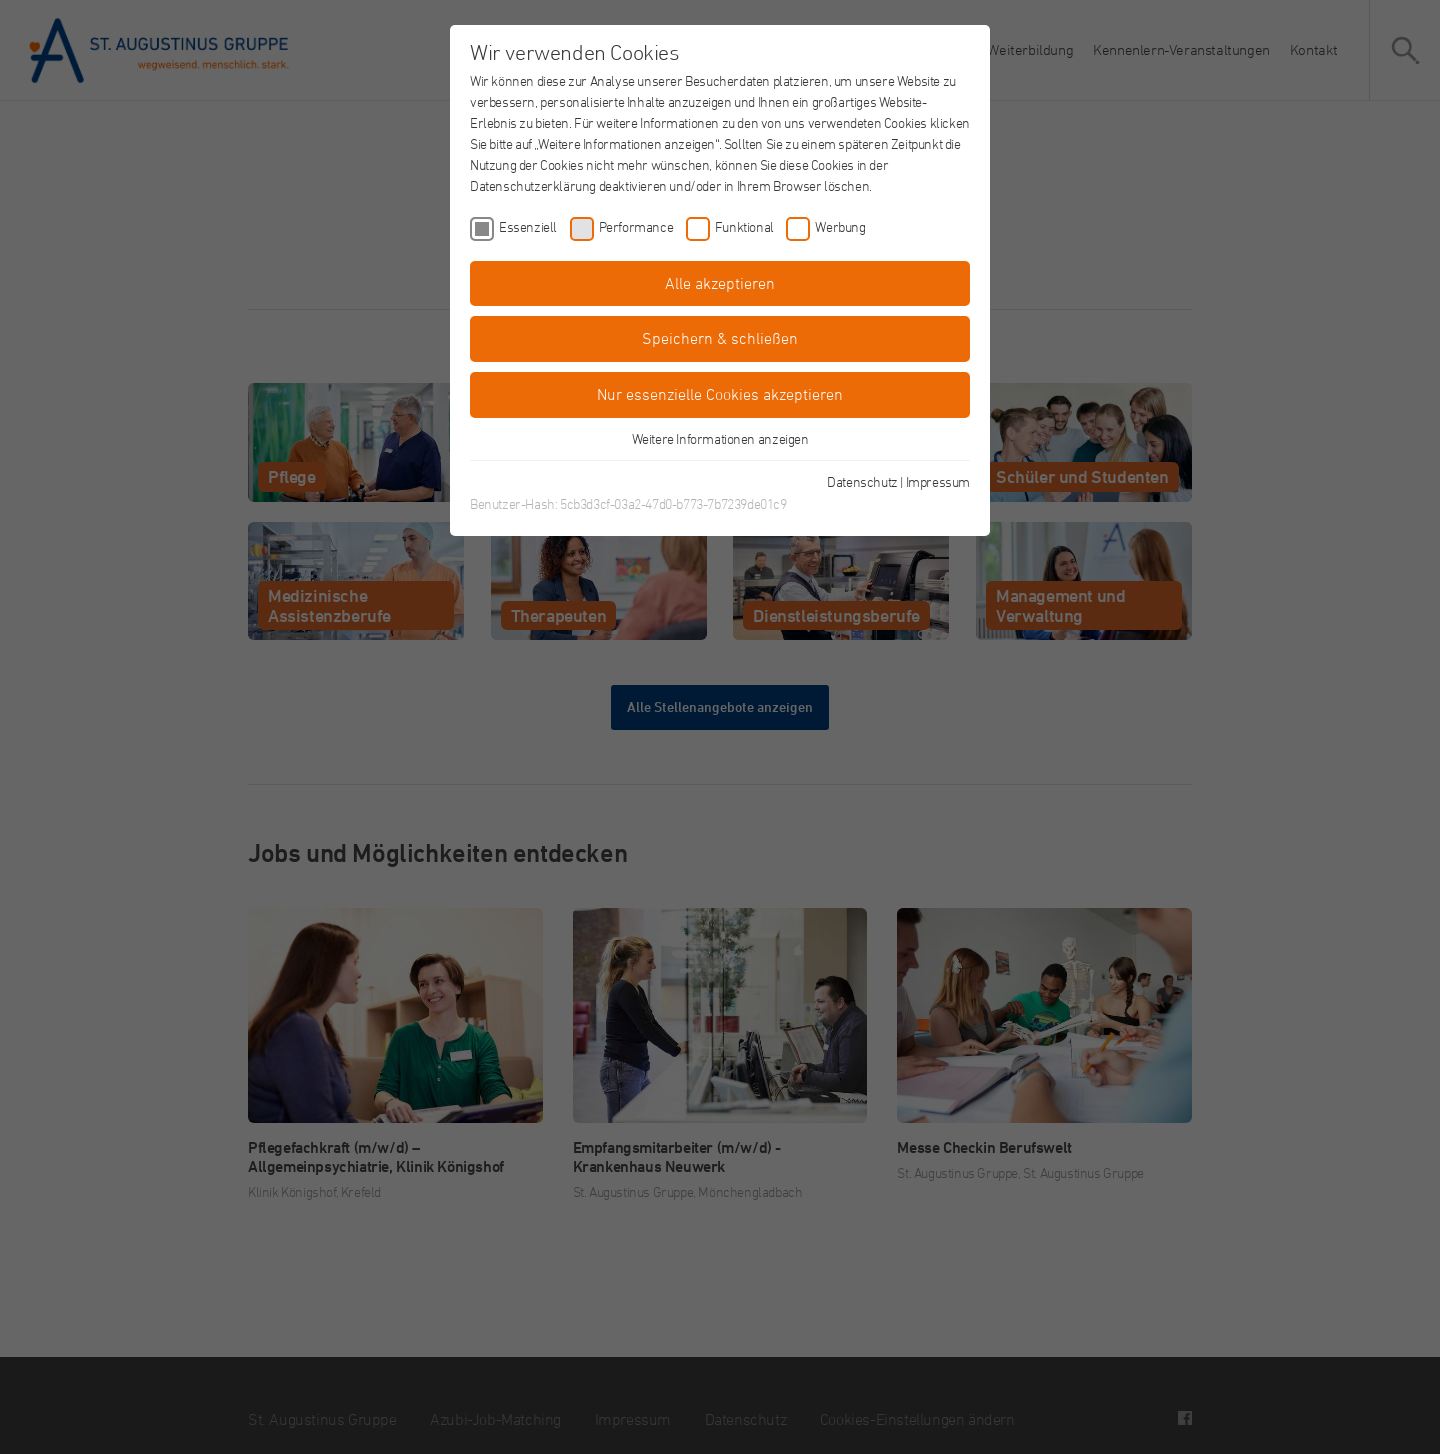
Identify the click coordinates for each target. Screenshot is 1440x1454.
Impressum (938, 481)
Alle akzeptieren (720, 283)
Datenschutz (862, 481)
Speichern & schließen (720, 338)
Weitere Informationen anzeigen (720, 438)
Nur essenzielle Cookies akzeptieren (720, 394)
